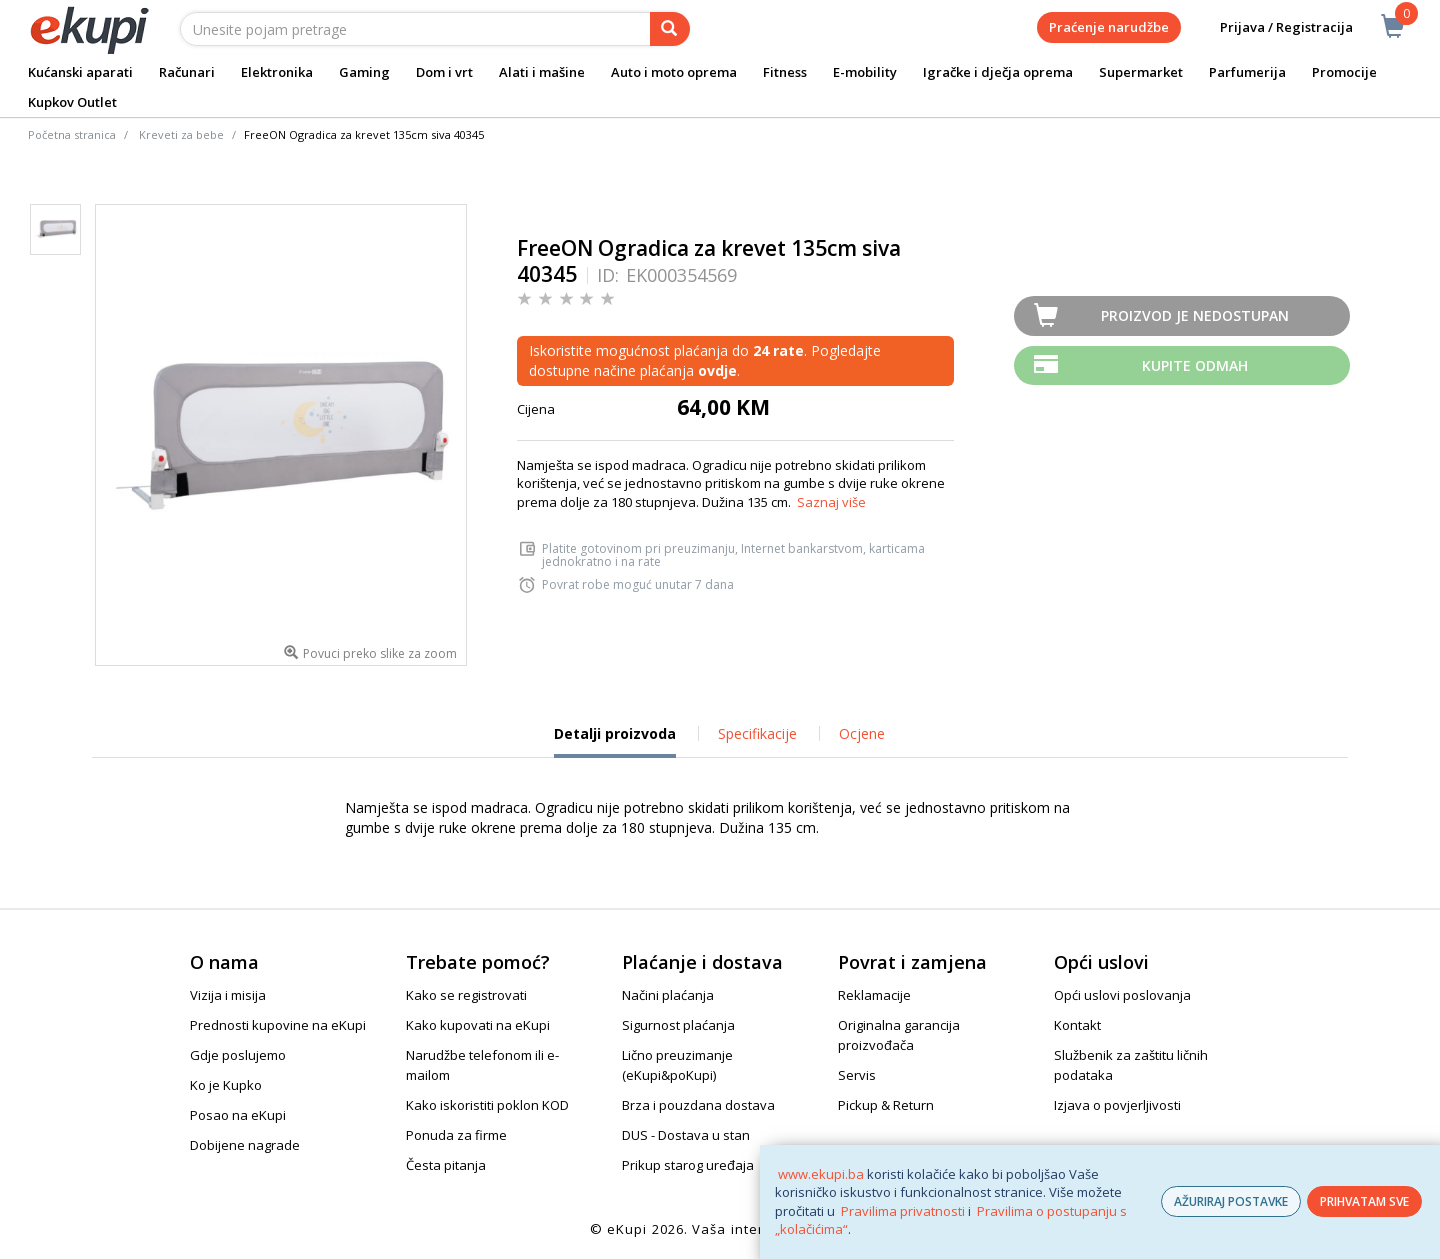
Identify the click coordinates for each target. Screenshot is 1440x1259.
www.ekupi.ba (821, 1174)
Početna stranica (72, 134)
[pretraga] (670, 29)
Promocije (1344, 72)
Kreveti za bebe (181, 134)
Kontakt (1077, 1025)
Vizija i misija (228, 995)
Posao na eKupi (238, 1115)
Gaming (364, 72)
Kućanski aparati (80, 72)
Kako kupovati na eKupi (478, 1025)
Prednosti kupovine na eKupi (278, 1025)
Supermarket (1141, 72)
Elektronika (277, 72)
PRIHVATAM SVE (1364, 1201)
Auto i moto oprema (674, 72)
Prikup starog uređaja (688, 1165)
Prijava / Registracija (1272, 27)
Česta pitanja (446, 1165)
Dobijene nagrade (245, 1145)
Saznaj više (831, 502)
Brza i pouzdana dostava (698, 1105)
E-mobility (865, 72)
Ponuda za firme (456, 1135)
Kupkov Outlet (72, 102)
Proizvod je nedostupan (1195, 315)
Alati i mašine (542, 72)
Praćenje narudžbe (1109, 27)
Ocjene (862, 733)
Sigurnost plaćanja (678, 1025)
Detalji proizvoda (615, 741)
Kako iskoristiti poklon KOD (487, 1105)
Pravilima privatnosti (903, 1211)
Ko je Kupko (226, 1085)
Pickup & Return (886, 1105)
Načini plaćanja (668, 995)
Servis (857, 1075)
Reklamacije (874, 995)
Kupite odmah (1195, 365)
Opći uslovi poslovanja (1122, 995)
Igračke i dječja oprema (998, 72)
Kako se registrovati (466, 995)
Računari (187, 72)
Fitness (785, 72)
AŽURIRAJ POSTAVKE (1231, 1201)
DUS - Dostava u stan (686, 1135)
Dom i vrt (444, 72)
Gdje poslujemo (238, 1055)
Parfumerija (1247, 72)
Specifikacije (757, 733)
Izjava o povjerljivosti (1117, 1105)
